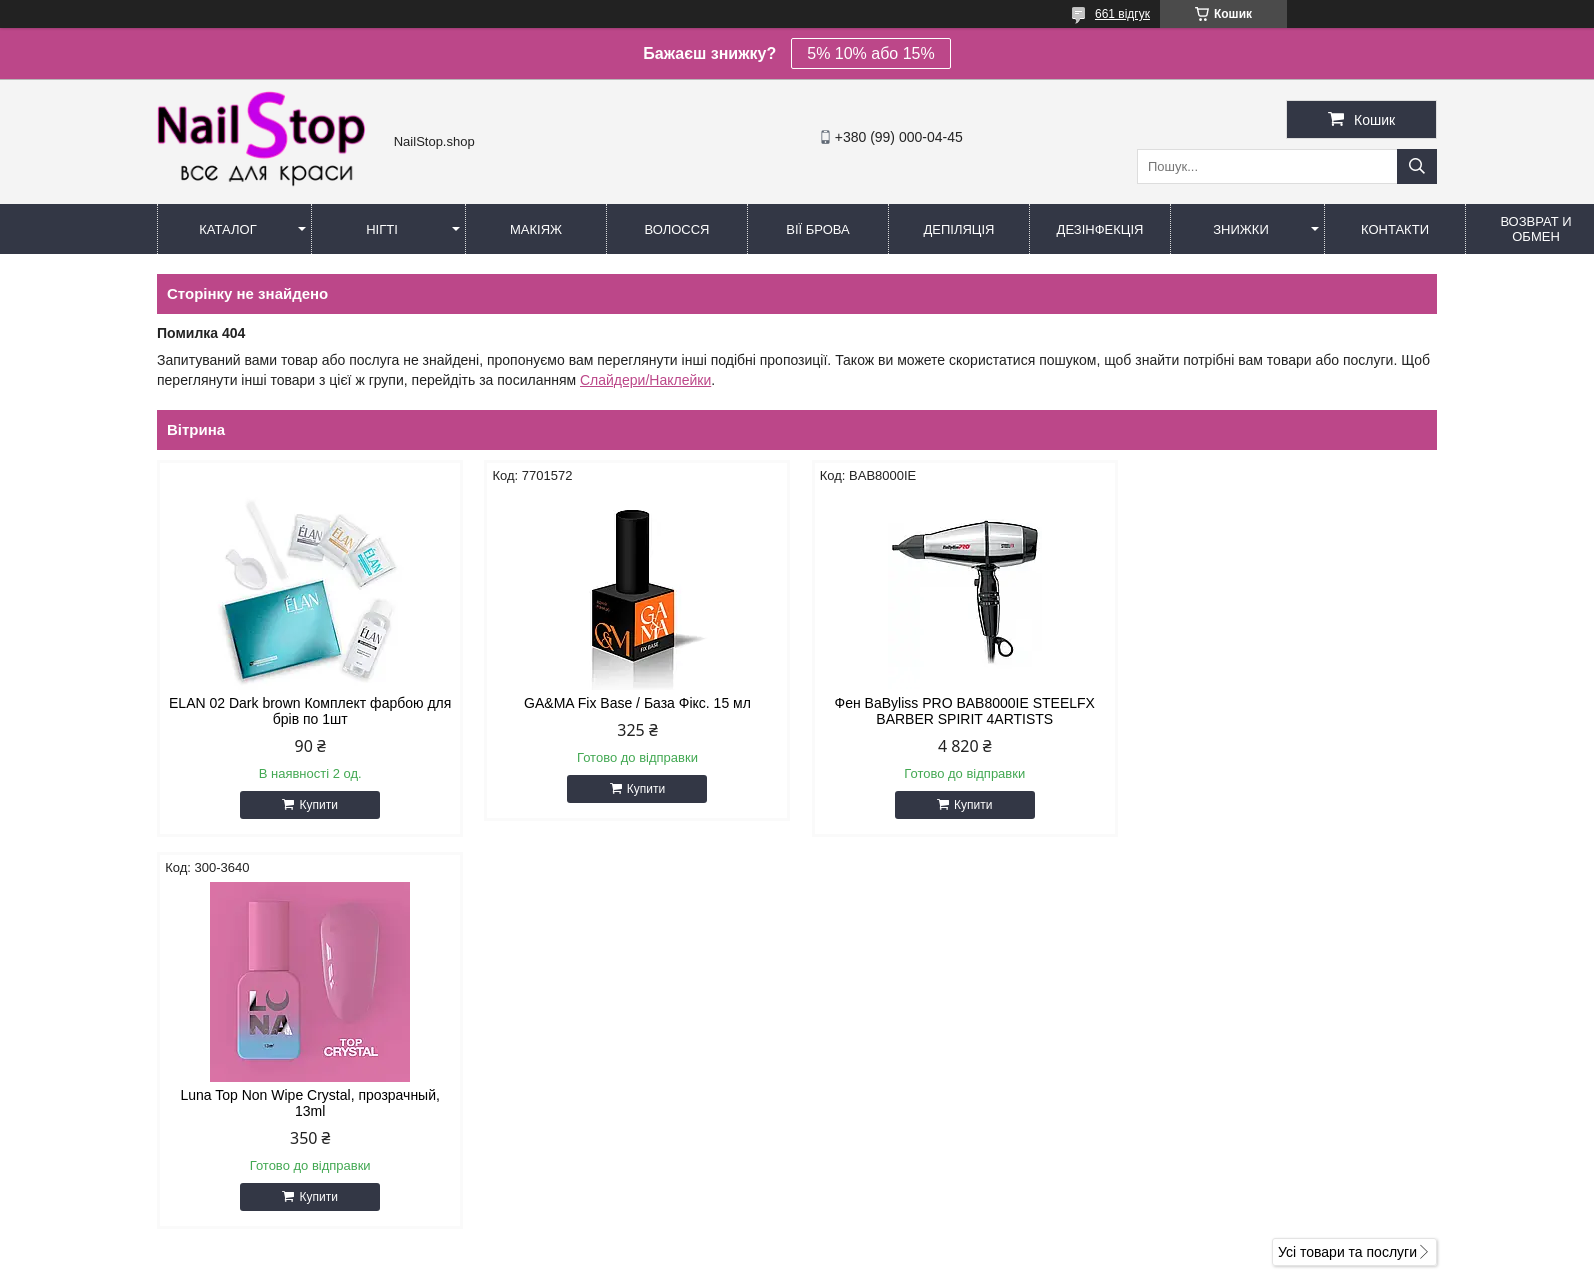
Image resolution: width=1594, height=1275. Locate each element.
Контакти (1395, 229)
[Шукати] (1417, 166)
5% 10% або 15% (870, 53)
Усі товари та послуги (1347, 860)
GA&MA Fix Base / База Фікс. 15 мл (634, 703)
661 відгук (1122, 14)
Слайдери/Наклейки (645, 380)
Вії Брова (817, 229)
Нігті (382, 229)
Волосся (676, 229)
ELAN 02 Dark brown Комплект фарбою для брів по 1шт (309, 711)
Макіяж (536, 229)
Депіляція (959, 229)
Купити (317, 805)
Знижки (1241, 229)
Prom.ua (890, 1220)
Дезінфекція (1100, 229)
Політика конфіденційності (946, 1256)
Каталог (227, 229)
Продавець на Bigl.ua (797, 1238)
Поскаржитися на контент (791, 1256)
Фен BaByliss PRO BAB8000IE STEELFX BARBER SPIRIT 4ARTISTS (959, 711)
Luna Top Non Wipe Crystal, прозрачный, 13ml (1284, 711)
